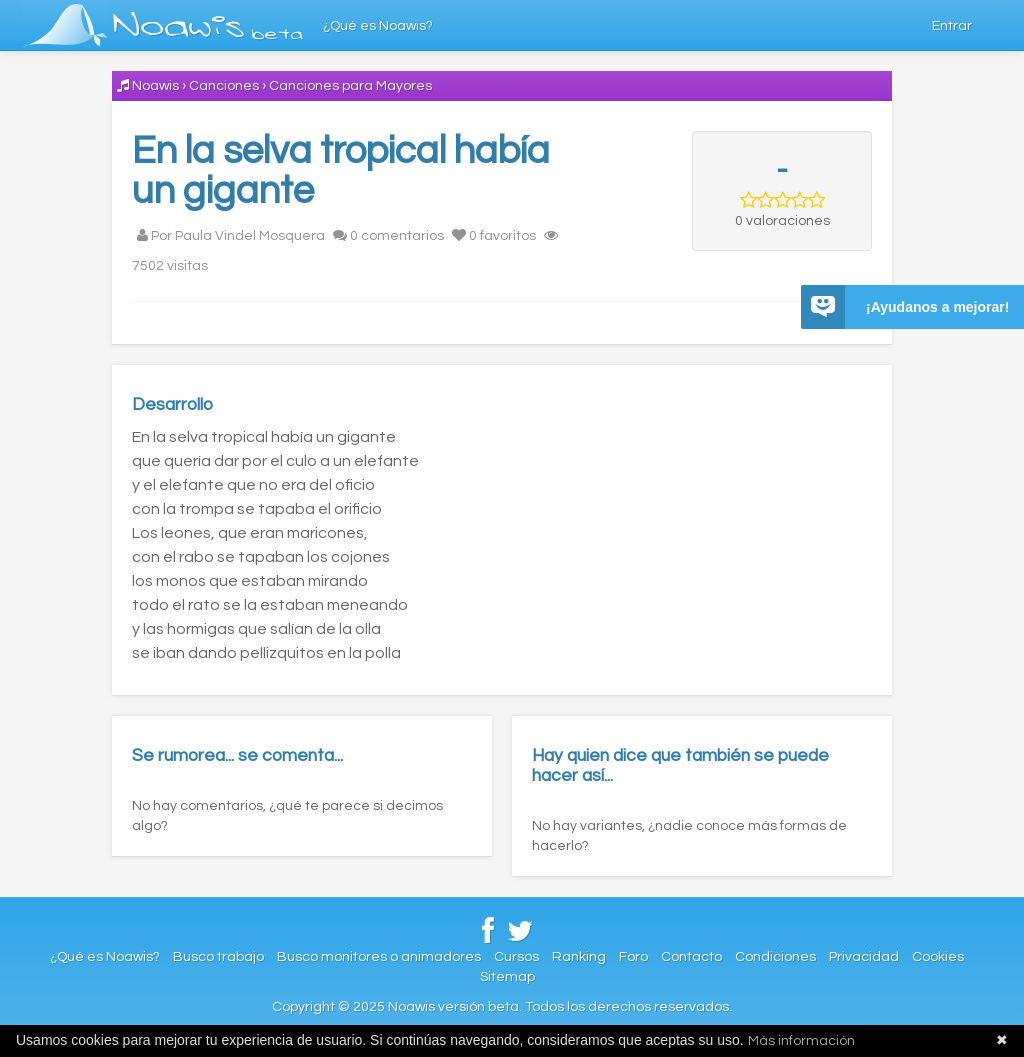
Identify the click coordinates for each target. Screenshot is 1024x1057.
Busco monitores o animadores (379, 957)
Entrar (952, 26)
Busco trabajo (218, 957)
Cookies (938, 957)
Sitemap (507, 977)
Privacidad (864, 957)
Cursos (516, 957)
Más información (801, 1041)
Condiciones (775, 957)
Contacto (691, 957)
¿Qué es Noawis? (378, 26)
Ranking (579, 957)
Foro (633, 957)
